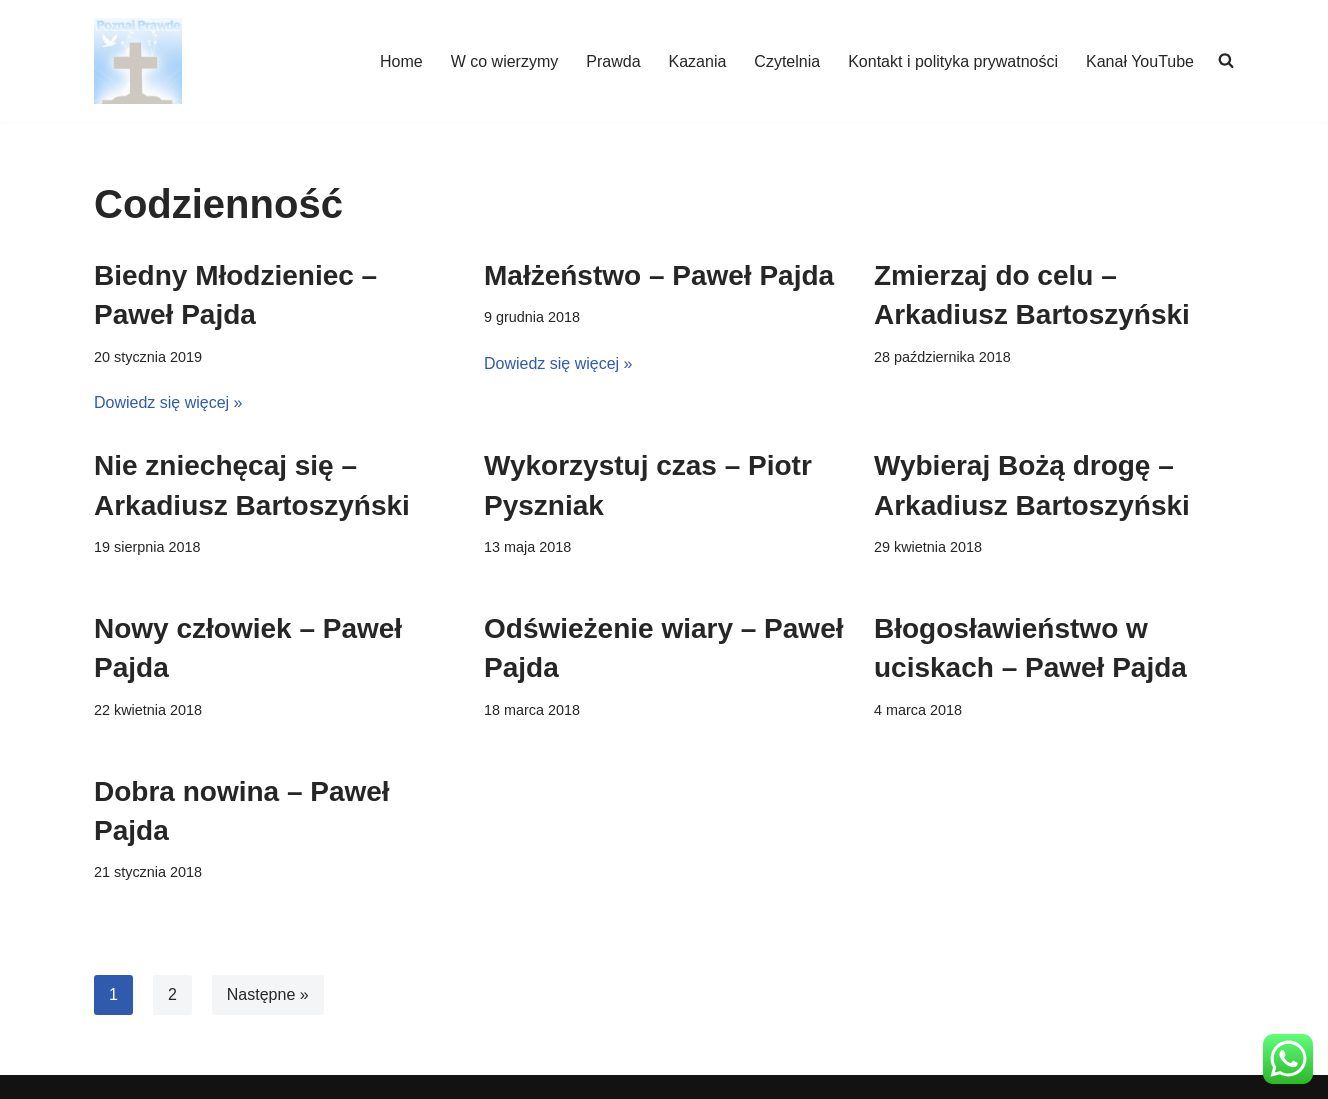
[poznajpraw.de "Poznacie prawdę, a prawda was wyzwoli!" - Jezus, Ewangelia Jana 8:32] (138, 61)
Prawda (613, 61)
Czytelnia (787, 61)
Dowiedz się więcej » (168, 402)
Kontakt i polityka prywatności (953, 61)
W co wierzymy (505, 61)
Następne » (268, 994)
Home (401, 61)
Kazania (698, 61)
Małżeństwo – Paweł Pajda (659, 275)
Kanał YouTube (1140, 61)
